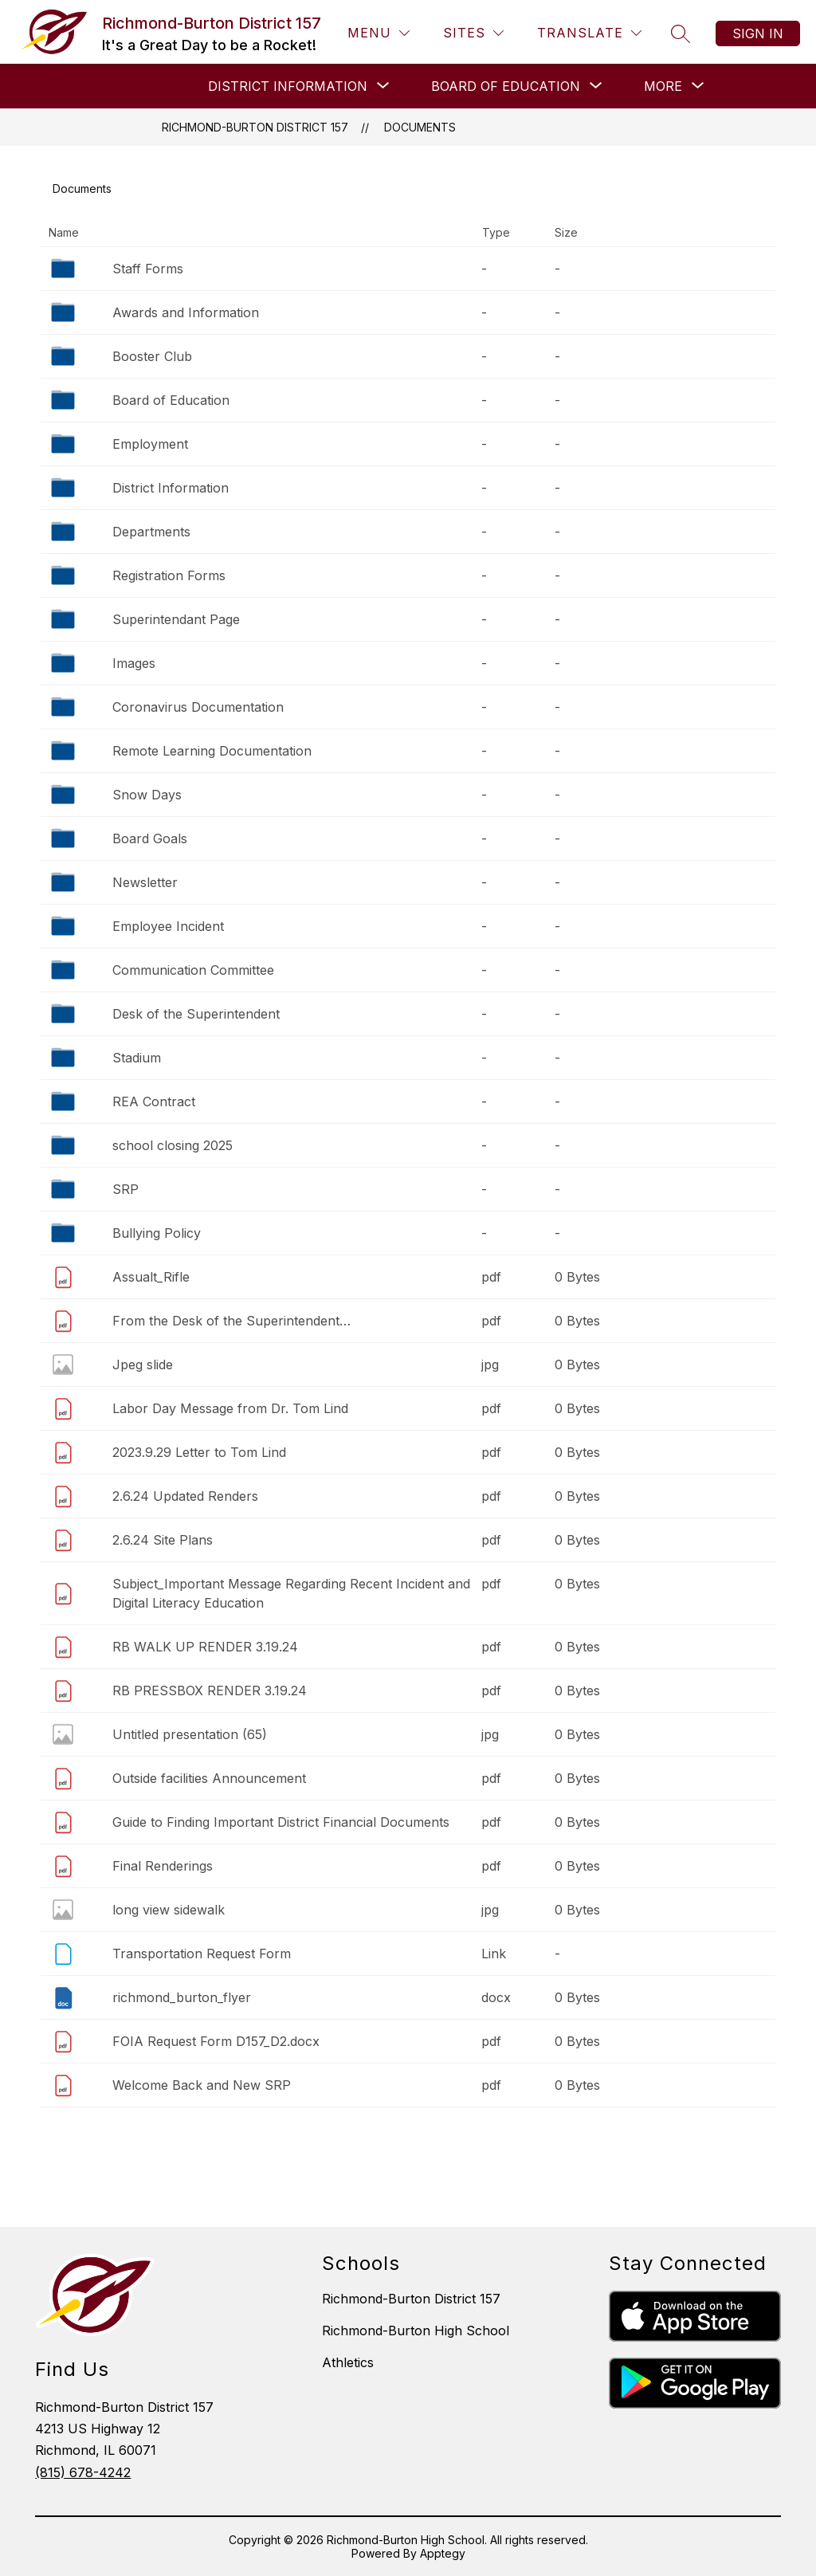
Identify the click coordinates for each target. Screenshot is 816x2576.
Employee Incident (168, 926)
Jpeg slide (142, 1364)
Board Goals (149, 838)
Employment (150, 444)
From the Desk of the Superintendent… (231, 1321)
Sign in (757, 33)
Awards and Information (185, 312)
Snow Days (147, 795)
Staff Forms (147, 269)
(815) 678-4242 (83, 2472)
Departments (151, 532)
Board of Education (171, 400)
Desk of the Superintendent (196, 1014)
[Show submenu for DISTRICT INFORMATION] (287, 86)
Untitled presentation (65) (189, 1734)
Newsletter (145, 882)
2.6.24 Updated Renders (185, 1496)
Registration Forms (169, 575)
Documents (420, 127)
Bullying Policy (156, 1233)
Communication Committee (193, 970)
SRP (125, 1189)
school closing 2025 (172, 1145)
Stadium (136, 1058)
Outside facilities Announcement (209, 1778)
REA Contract (153, 1101)
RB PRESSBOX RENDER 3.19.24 (209, 1690)
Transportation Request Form (201, 1953)
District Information (170, 488)
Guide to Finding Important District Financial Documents (280, 1822)
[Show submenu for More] (663, 86)
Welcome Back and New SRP (201, 2085)
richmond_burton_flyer (181, 1997)
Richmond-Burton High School (415, 2330)
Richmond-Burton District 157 (255, 127)
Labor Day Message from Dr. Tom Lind (230, 1408)
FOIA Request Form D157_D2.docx (216, 2041)
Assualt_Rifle (151, 1277)
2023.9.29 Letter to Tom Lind (199, 1452)
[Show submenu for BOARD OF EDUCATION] (505, 86)
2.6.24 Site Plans (162, 1540)
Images (133, 663)
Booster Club (152, 356)
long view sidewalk (168, 1910)
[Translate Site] (589, 33)
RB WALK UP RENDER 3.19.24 (205, 1647)
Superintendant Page (176, 619)
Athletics (348, 2362)
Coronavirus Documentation (198, 707)
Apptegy (442, 2553)
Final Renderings (162, 1866)
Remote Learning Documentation (212, 751)
